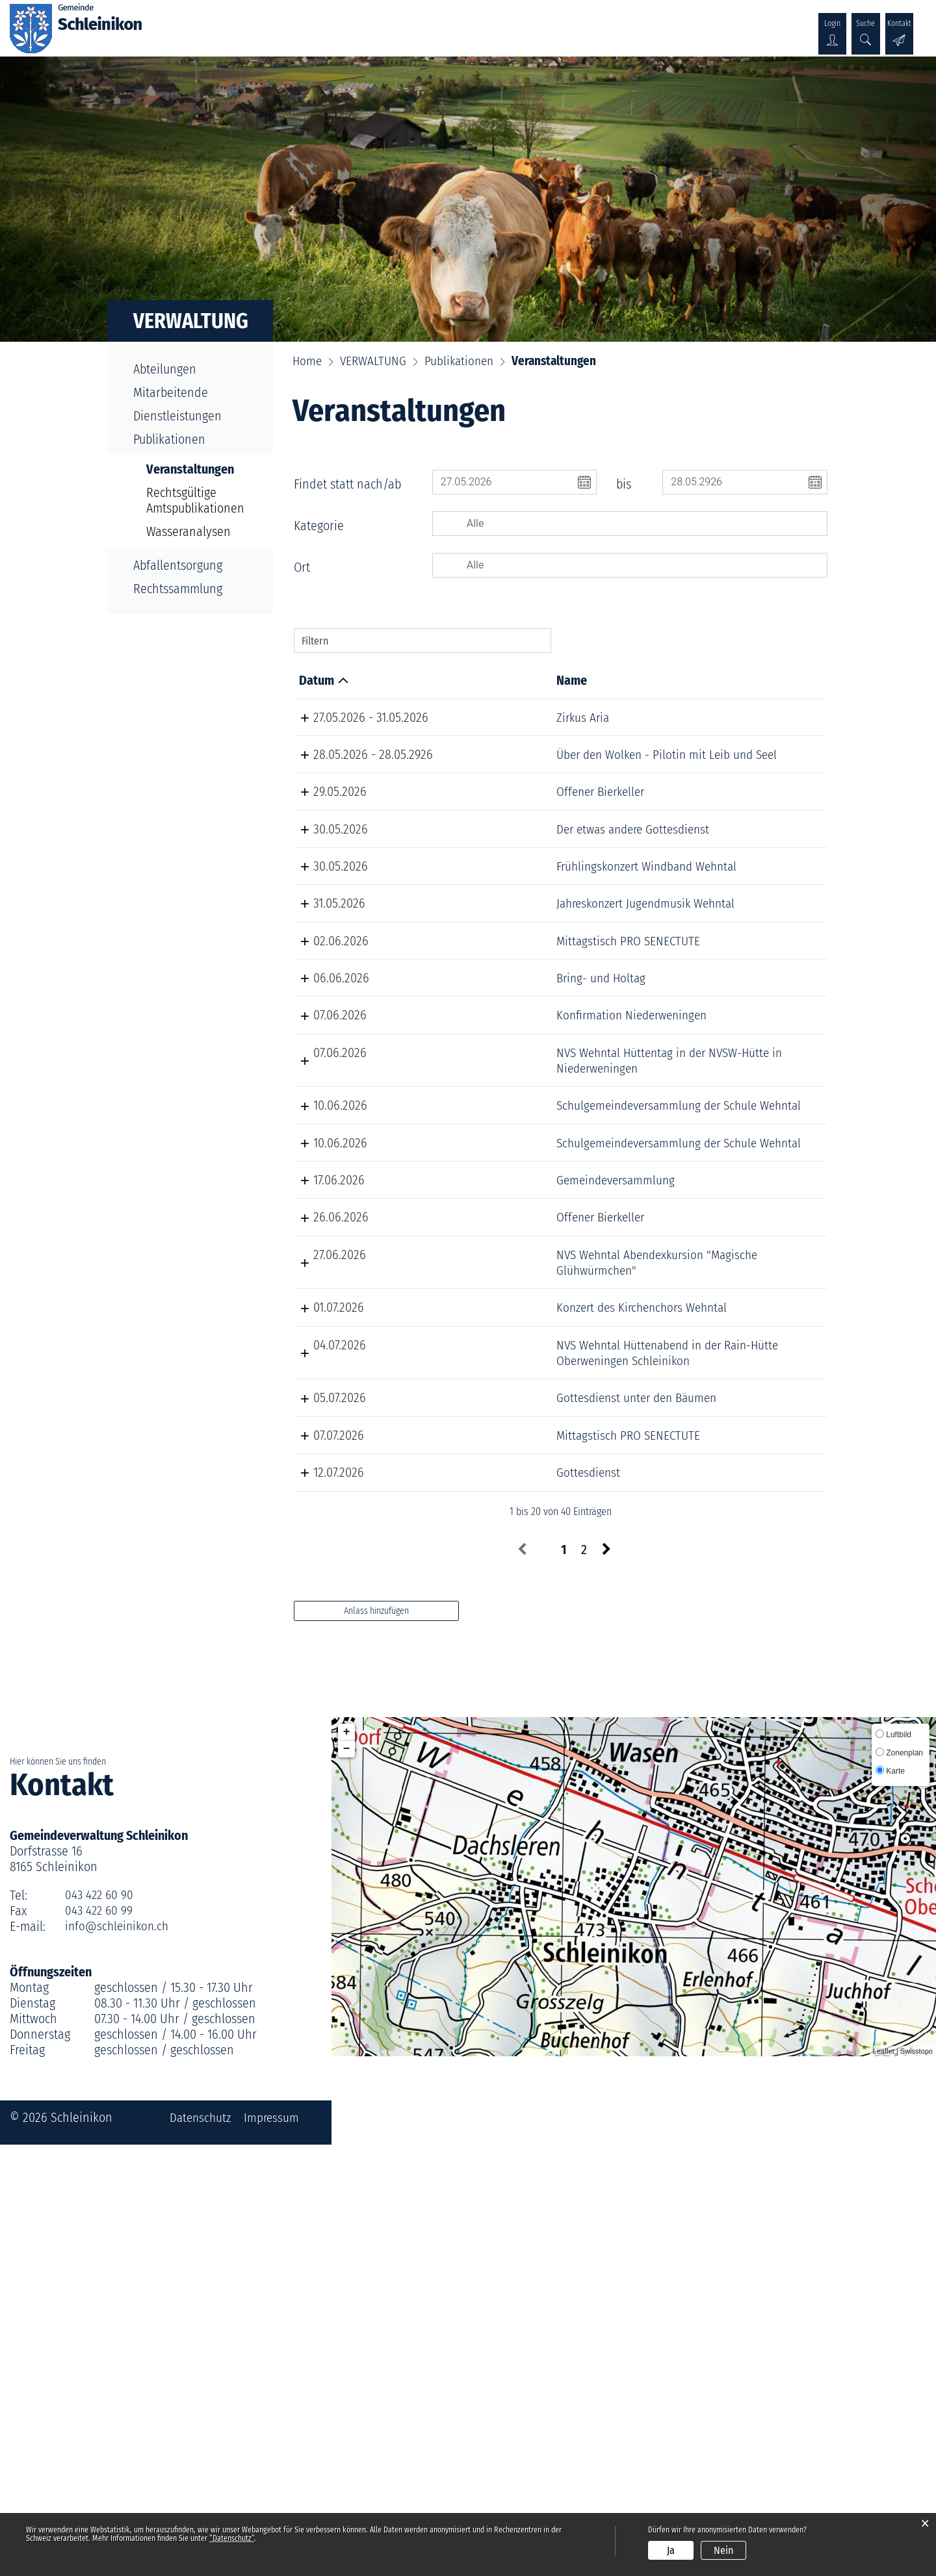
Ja (671, 2550)
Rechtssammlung (177, 588)
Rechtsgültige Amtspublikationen (195, 500)
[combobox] (629, 523)
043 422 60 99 (100, 2342)
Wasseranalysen (188, 531)
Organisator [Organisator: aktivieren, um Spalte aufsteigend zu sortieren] (729, 680)
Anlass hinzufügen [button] (376, 2042)
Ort (302, 567)
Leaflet (883, 2482)
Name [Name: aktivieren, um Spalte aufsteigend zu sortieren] (444, 680)
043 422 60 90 (100, 2326)
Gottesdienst (462, 1888)
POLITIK (315, 24)
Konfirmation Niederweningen (473, 1224)
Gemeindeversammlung (491, 1442)
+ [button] (346, 2163)
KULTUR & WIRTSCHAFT (581, 24)
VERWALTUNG (383, 24)
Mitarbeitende (170, 392)
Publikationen (169, 439)
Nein (723, 2550)
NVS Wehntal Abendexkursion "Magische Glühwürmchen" (499, 1563)
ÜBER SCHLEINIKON (231, 24)
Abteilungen (164, 369)
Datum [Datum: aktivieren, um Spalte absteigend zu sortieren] (316, 680)
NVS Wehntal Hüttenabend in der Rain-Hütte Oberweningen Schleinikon (500, 1715)
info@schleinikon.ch (119, 2358)
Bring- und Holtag (476, 1117)
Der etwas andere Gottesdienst (475, 883)
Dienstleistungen (177, 416)
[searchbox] (643, 523)
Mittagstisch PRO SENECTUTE (503, 1048)
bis (623, 484)
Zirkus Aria (456, 717)
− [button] (346, 2180)
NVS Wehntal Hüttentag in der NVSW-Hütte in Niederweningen (497, 1284)
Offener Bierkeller (476, 822)
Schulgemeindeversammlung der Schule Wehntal (505, 1344)
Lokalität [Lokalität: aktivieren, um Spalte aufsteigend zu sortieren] (616, 680)
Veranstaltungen (198, 469)
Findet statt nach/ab (347, 484)
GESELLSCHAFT (469, 24)
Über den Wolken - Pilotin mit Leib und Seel (497, 762)
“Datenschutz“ (231, 2538)
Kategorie (319, 525)
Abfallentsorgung (177, 565)
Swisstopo (916, 2482)
